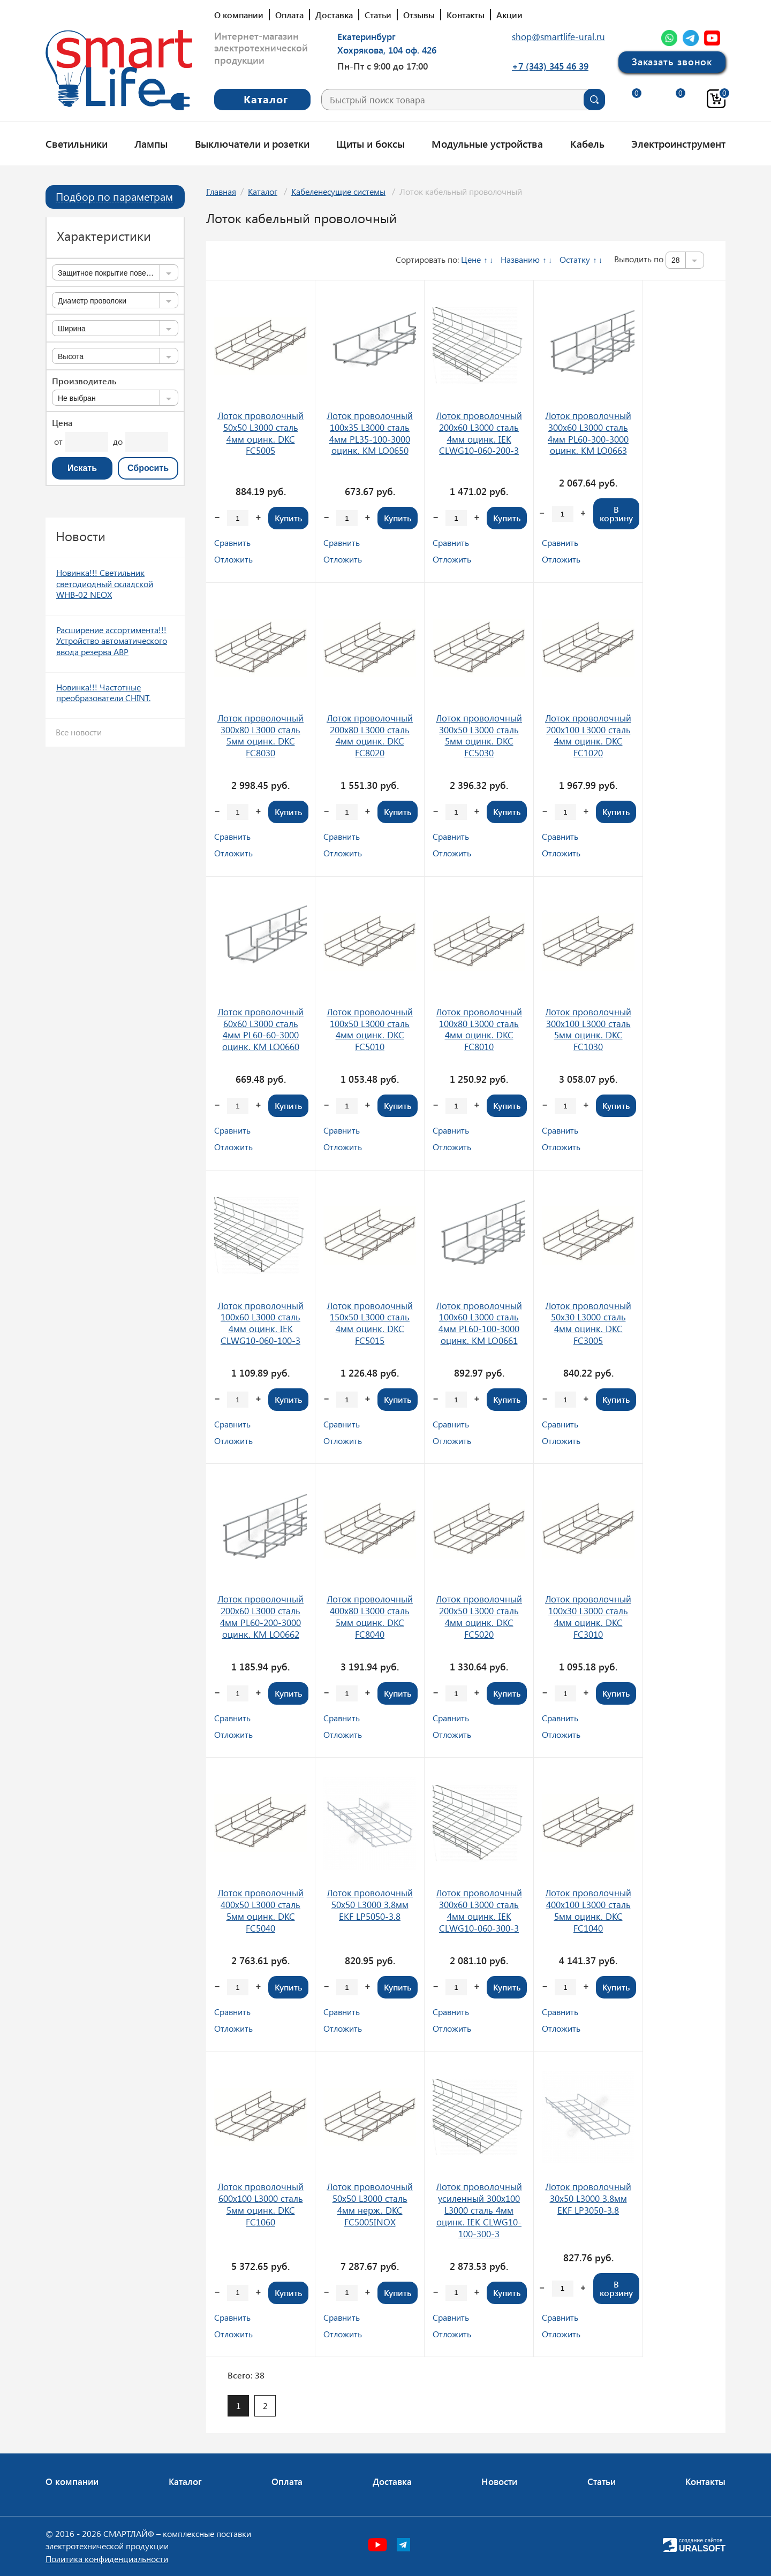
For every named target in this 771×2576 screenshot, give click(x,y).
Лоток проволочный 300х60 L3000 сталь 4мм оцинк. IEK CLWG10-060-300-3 (479, 1910)
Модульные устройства (487, 143)
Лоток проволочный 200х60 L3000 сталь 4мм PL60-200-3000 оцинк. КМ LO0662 (260, 1616)
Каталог (262, 191)
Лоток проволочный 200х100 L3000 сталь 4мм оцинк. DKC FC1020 (588, 735)
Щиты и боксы (370, 143)
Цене (471, 259)
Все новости (79, 732)
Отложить (233, 559)
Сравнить (232, 542)
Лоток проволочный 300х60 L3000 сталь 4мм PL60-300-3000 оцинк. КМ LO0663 (588, 433)
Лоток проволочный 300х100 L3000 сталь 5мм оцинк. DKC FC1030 (588, 1029)
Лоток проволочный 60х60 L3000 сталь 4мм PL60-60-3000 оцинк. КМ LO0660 (260, 1029)
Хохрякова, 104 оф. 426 (386, 50)
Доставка (334, 14)
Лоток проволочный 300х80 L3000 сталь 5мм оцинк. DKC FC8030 (260, 735)
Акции (509, 14)
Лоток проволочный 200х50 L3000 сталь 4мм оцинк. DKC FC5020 (479, 1616)
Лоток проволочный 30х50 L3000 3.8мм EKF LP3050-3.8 (588, 2198)
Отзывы (419, 14)
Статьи (378, 14)
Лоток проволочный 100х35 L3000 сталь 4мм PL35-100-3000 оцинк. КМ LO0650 (370, 433)
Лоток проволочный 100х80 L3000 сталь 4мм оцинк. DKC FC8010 (479, 1029)
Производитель (84, 381)
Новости (499, 2481)
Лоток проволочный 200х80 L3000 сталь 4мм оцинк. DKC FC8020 (370, 735)
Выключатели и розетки (252, 143)
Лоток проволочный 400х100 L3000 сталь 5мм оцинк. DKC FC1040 (588, 1910)
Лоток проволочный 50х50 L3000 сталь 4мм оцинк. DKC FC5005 (260, 433)
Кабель (587, 143)
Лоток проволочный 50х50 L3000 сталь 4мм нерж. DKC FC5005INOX (370, 2204)
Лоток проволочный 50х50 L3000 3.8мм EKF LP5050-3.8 (370, 1904)
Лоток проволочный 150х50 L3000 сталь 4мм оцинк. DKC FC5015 (370, 1323)
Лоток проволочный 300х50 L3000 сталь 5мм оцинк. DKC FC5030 (479, 735)
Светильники (77, 143)
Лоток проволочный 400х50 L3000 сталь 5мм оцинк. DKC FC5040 (260, 1910)
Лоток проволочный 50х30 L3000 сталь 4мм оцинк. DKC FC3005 (588, 1323)
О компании (238, 14)
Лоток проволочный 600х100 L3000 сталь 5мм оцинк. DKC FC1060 (260, 2204)
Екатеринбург (366, 36)
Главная (221, 191)
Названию (520, 259)
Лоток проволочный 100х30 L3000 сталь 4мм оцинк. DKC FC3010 (588, 1616)
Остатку (575, 259)
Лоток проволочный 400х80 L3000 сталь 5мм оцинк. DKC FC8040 (370, 1616)
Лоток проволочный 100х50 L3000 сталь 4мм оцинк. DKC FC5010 (370, 1029)
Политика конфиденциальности (107, 2558)
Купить (288, 517)
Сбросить (148, 468)
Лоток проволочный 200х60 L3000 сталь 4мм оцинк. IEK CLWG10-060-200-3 (479, 433)
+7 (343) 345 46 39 (550, 66)
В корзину (616, 513)
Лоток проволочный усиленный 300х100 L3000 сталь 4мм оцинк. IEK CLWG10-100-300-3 (479, 2209)
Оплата (289, 14)
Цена (62, 422)
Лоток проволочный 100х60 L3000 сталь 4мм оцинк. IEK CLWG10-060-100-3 (260, 1323)
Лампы (151, 143)
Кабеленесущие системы (338, 191)
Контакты (466, 14)
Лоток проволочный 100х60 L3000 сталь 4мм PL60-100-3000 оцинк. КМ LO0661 (479, 1323)
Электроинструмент (678, 143)
